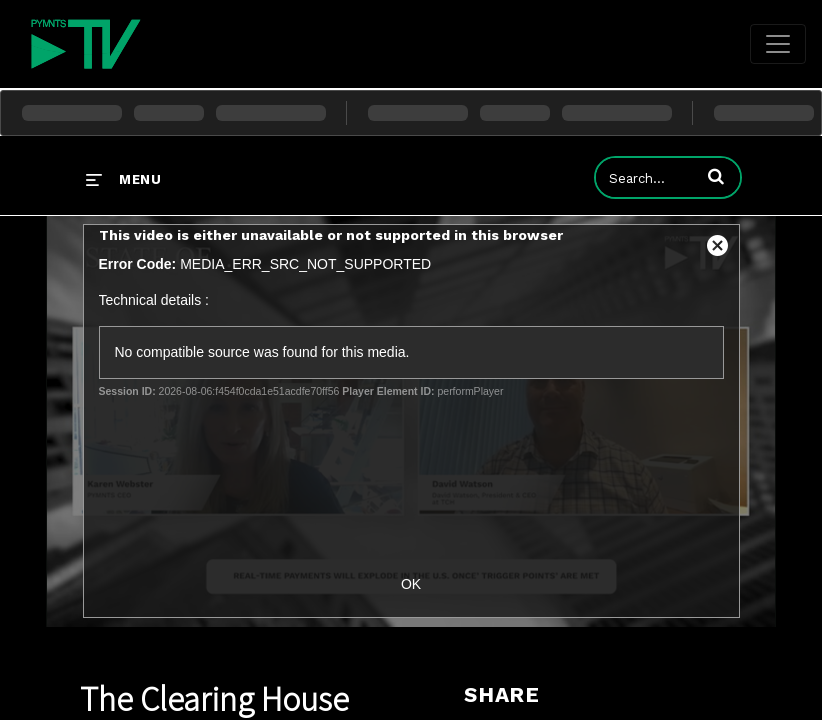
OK (411, 584)
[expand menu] (123, 179)
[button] (716, 176)
